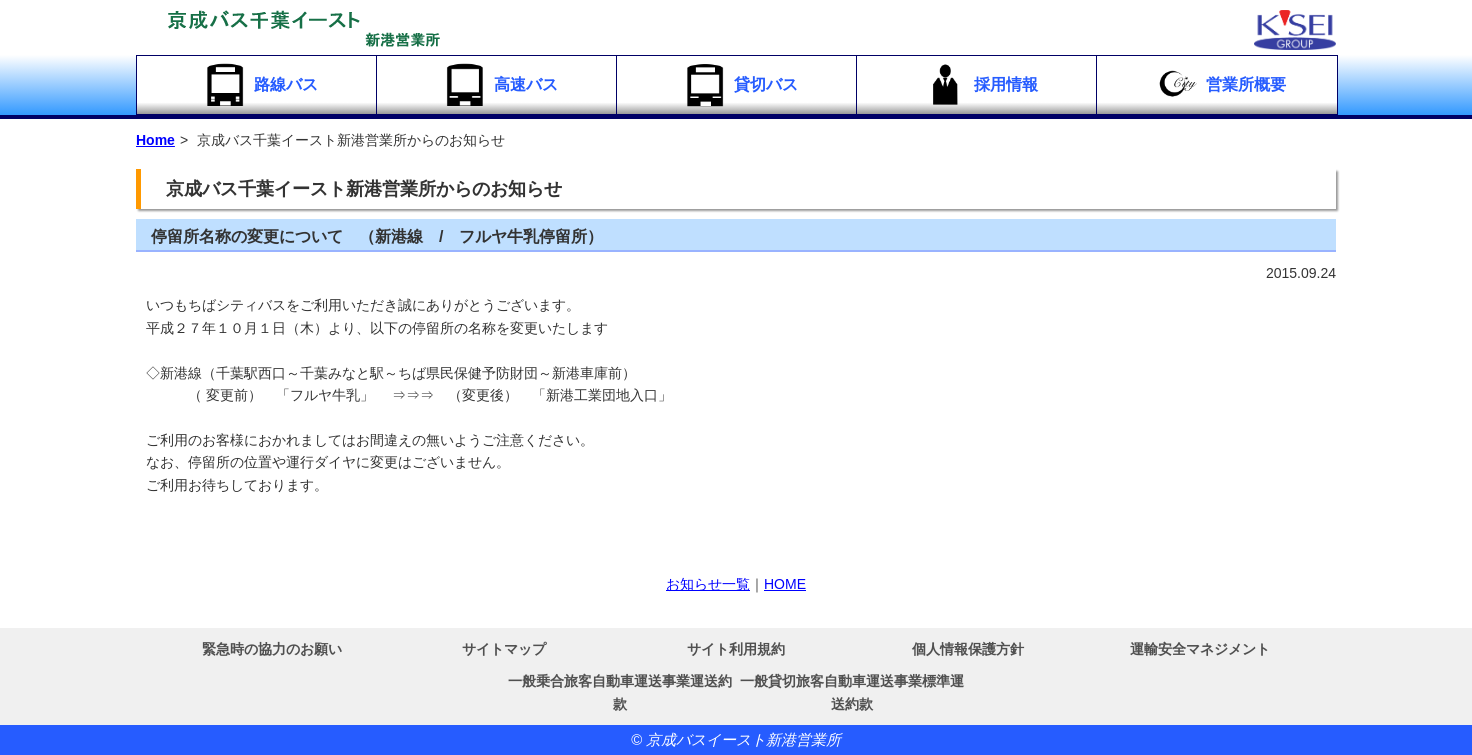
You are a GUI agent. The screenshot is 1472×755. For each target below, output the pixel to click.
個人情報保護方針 (968, 649)
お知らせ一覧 (708, 584)
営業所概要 (1219, 85)
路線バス (259, 85)
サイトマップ (504, 649)
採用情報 (979, 85)
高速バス (499, 85)
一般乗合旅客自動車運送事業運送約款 (620, 692)
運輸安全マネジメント (1200, 649)
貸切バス (739, 85)
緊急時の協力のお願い (272, 649)
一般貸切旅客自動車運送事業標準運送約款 (852, 692)
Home (155, 140)
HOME (785, 584)
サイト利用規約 (736, 649)
